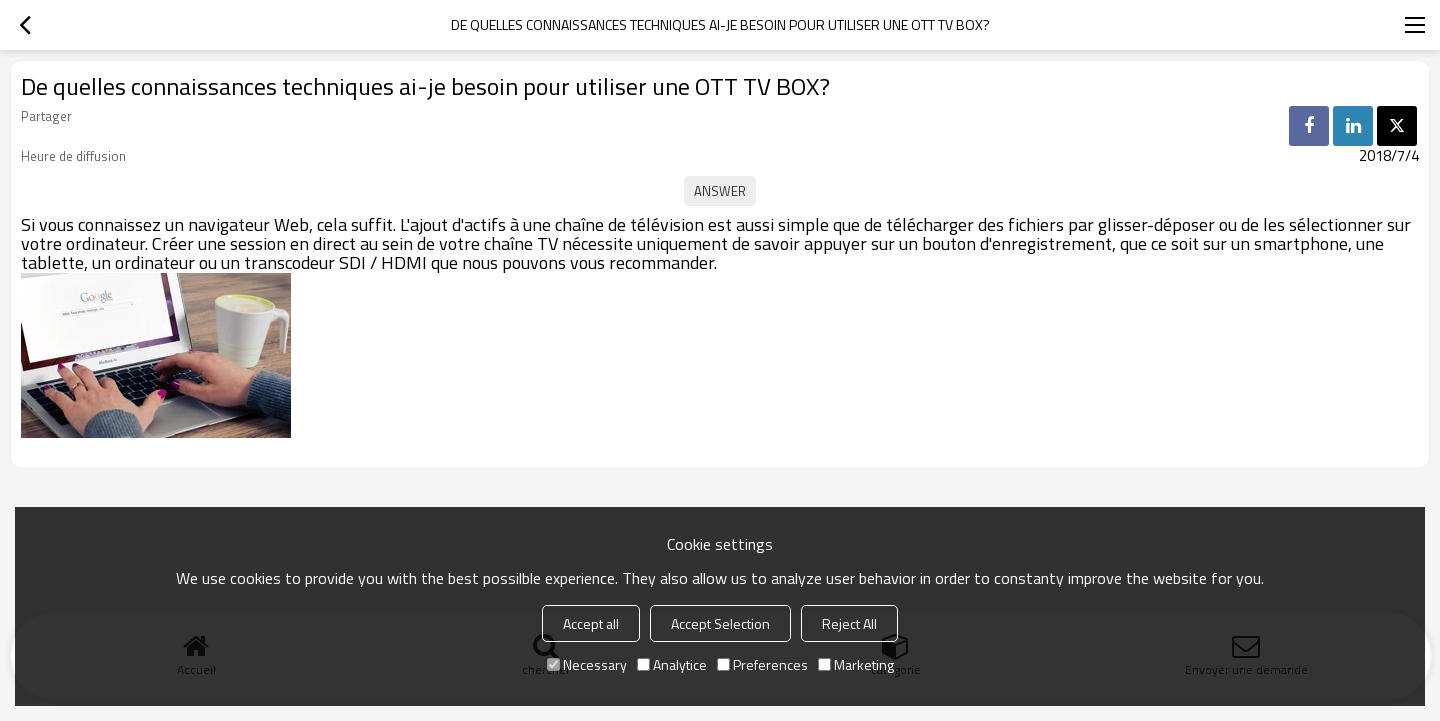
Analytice (672, 664)
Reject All (849, 623)
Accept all (591, 623)
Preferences (762, 664)
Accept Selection (720, 623)
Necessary (587, 664)
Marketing (856, 664)
